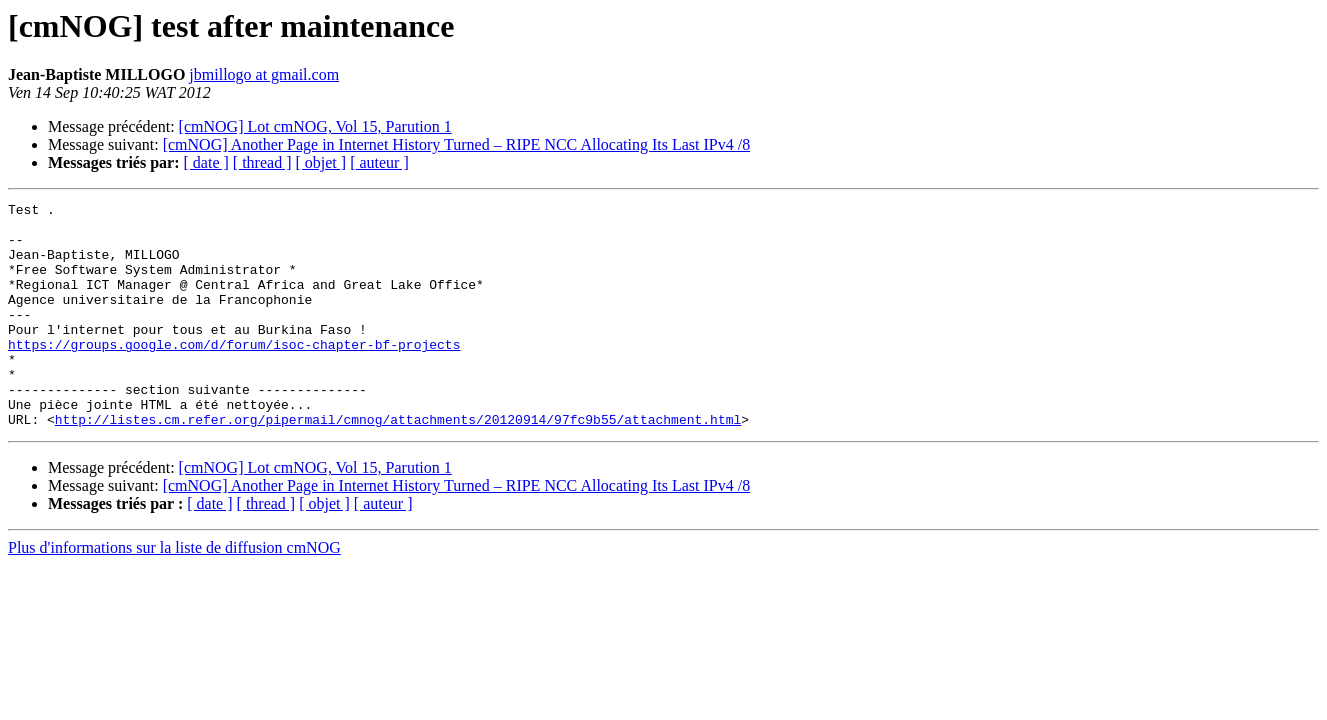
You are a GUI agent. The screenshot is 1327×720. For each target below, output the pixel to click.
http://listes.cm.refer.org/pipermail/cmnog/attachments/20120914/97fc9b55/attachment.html (398, 464)
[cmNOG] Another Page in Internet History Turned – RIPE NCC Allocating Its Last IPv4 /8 (457, 144)
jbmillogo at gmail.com (264, 74)
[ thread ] (262, 162)
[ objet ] (320, 162)
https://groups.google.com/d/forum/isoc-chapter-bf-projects (234, 374)
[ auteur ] (379, 162)
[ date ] (206, 162)
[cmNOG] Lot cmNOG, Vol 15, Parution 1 (315, 126)
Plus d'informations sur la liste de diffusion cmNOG (174, 592)
